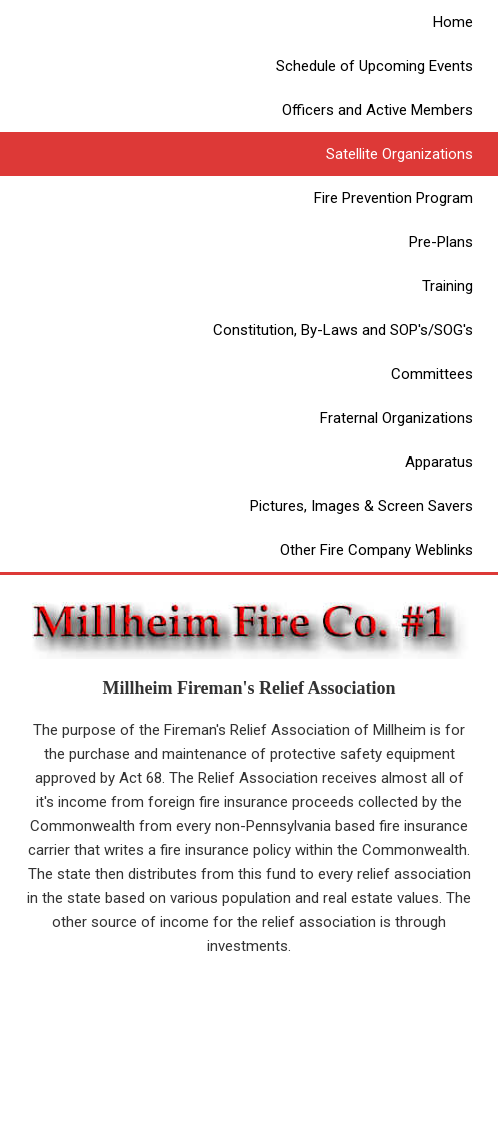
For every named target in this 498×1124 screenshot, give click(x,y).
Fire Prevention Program (393, 198)
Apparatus (439, 462)
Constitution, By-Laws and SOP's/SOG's (343, 330)
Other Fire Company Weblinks (376, 550)
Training (447, 286)
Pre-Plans (441, 242)
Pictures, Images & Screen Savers (361, 506)
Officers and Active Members (377, 110)
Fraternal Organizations (396, 418)
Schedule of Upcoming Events (374, 66)
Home (453, 22)
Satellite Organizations (399, 154)
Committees (432, 374)
